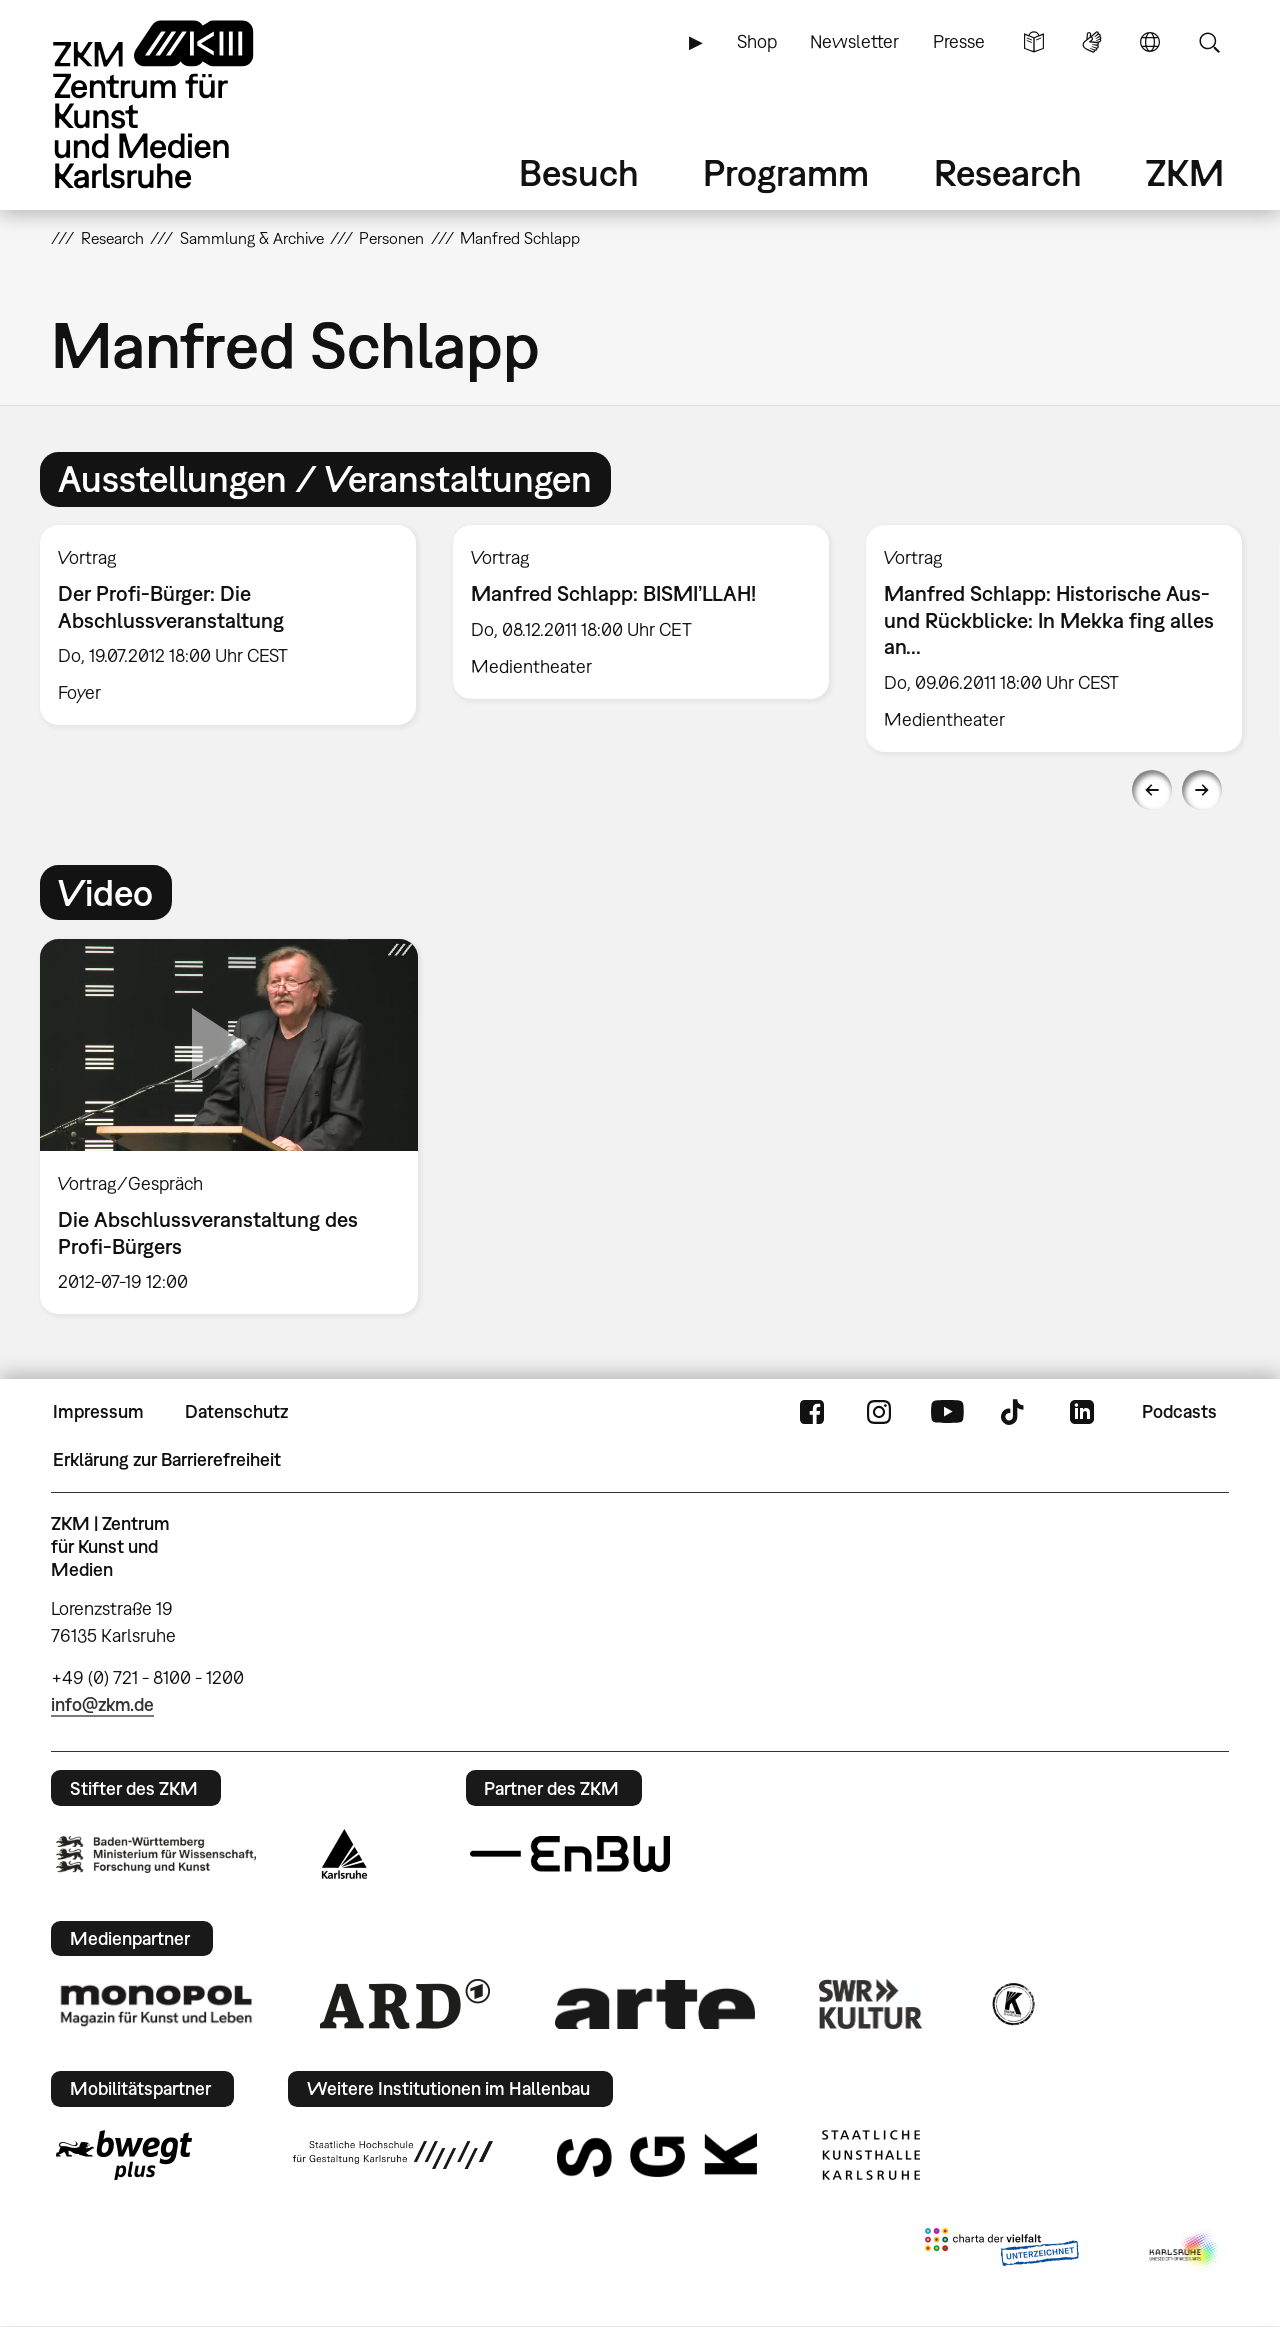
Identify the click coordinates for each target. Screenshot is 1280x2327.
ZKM (1185, 172)
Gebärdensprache (1092, 42)
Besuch (579, 172)
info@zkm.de (102, 1704)
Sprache (1150, 42)
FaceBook (812, 1412)
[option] (228, 625)
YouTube (947, 1412)
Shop (757, 41)
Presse (959, 41)
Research (1008, 172)
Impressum (98, 1411)
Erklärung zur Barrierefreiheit (167, 1459)
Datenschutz (236, 1411)
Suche (1209, 42)
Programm (786, 172)
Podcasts (1179, 1411)
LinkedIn (1082, 1412)
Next (1202, 790)
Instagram (879, 1412)
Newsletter (854, 41)
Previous (1152, 790)
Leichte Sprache (1034, 42)
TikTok (1015, 1412)
